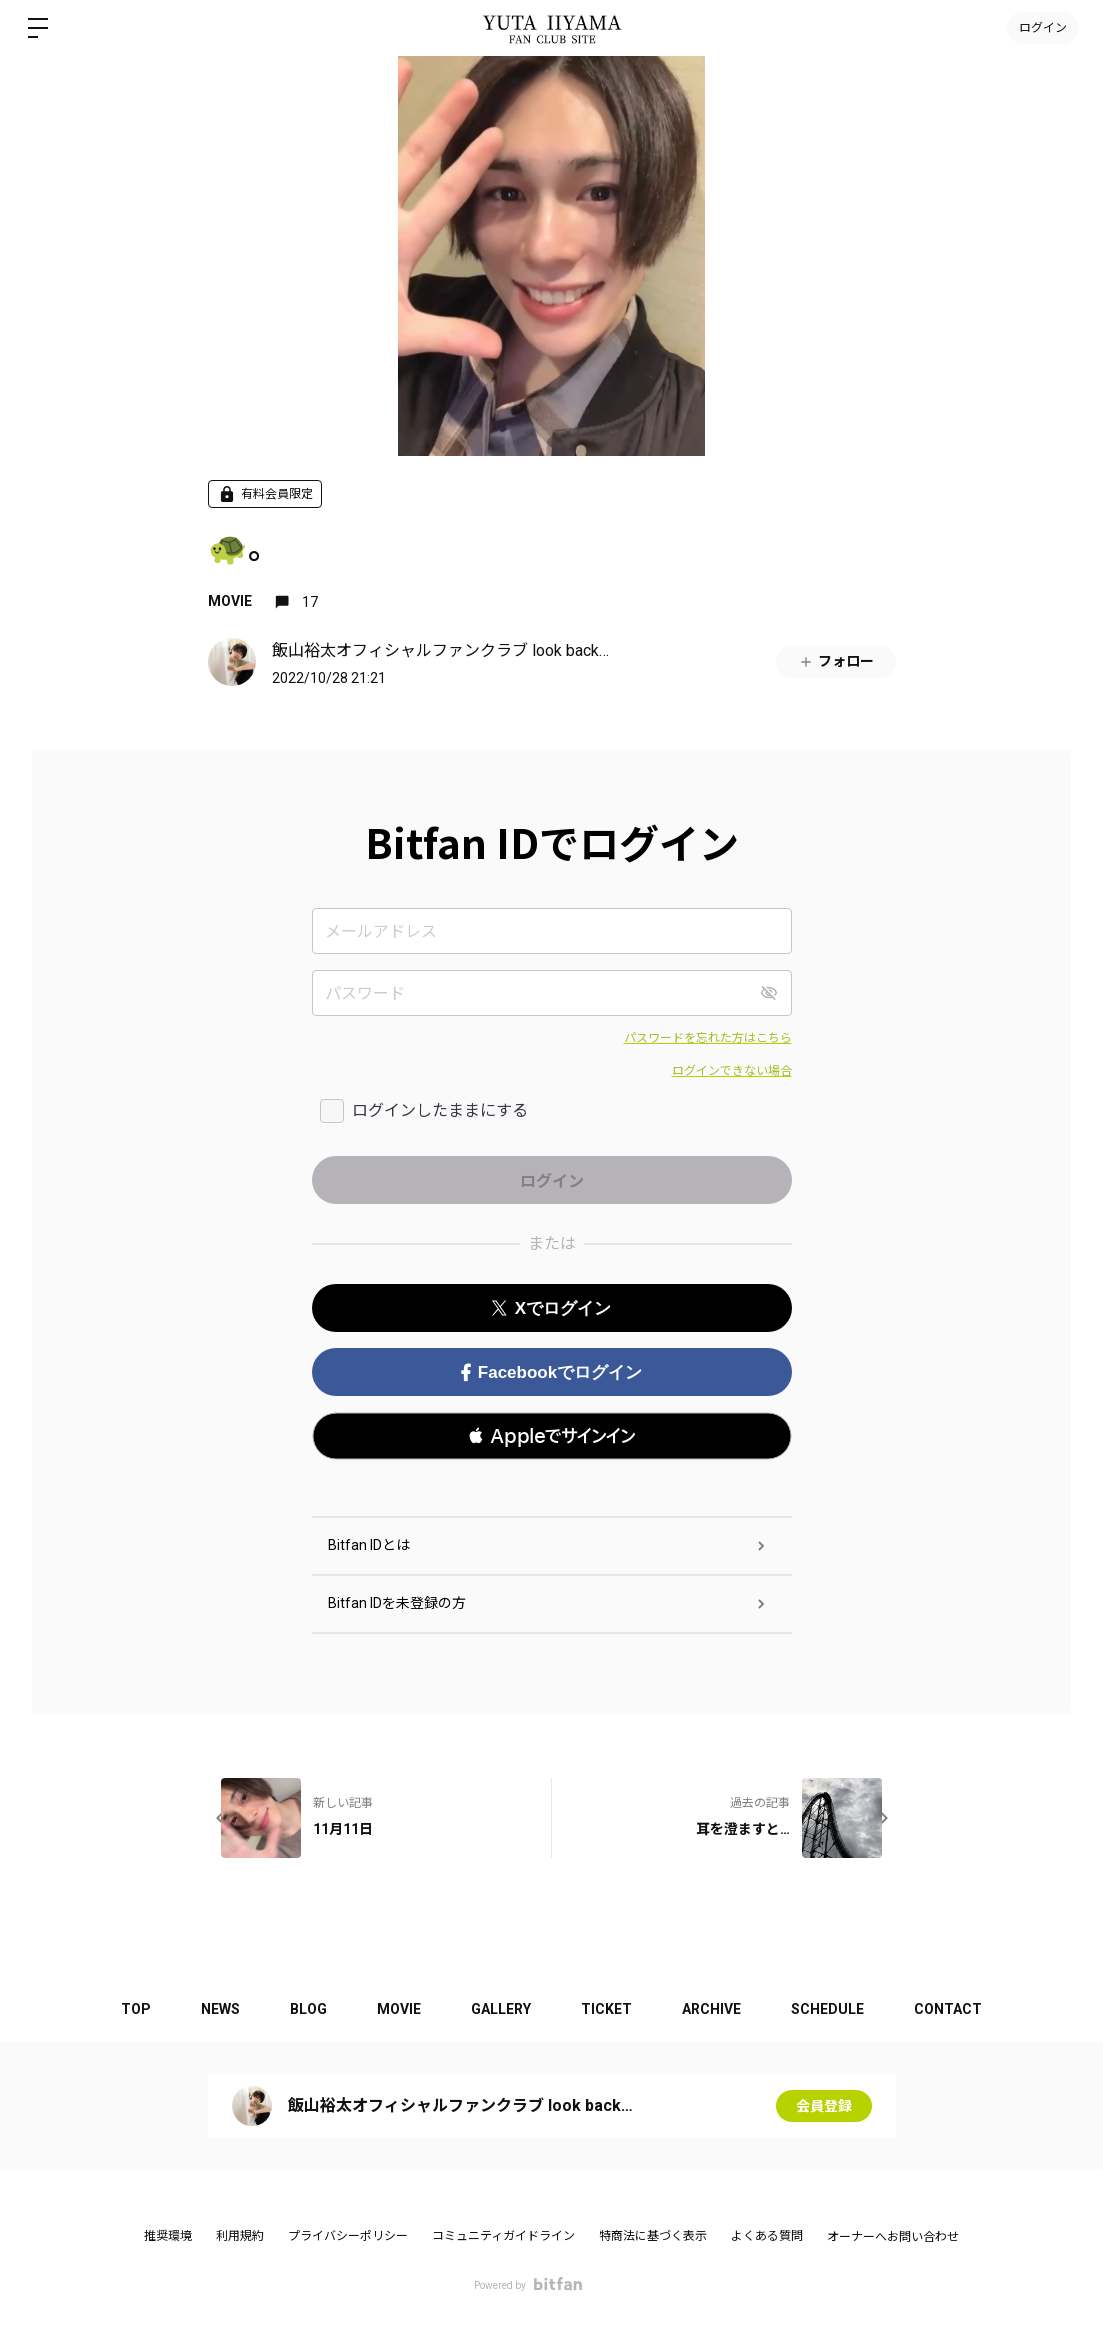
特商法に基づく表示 (653, 2236)
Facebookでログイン (551, 1372)
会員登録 (824, 2106)
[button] (552, 1436)
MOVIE (230, 601)
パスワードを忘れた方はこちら (708, 1038)
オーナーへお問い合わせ (893, 2237)
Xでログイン (551, 1308)
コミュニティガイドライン (503, 2236)
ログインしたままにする (440, 1110)
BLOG (308, 2009)
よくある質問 (767, 2236)
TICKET (606, 2009)
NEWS (220, 2009)
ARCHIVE (711, 2009)
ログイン (1043, 28)
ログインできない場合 (732, 1071)
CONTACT (948, 2009)
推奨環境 (168, 2236)
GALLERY (501, 2009)
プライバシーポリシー (348, 2236)
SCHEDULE (827, 2009)
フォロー (836, 661)
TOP (136, 2009)
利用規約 (240, 2236)
